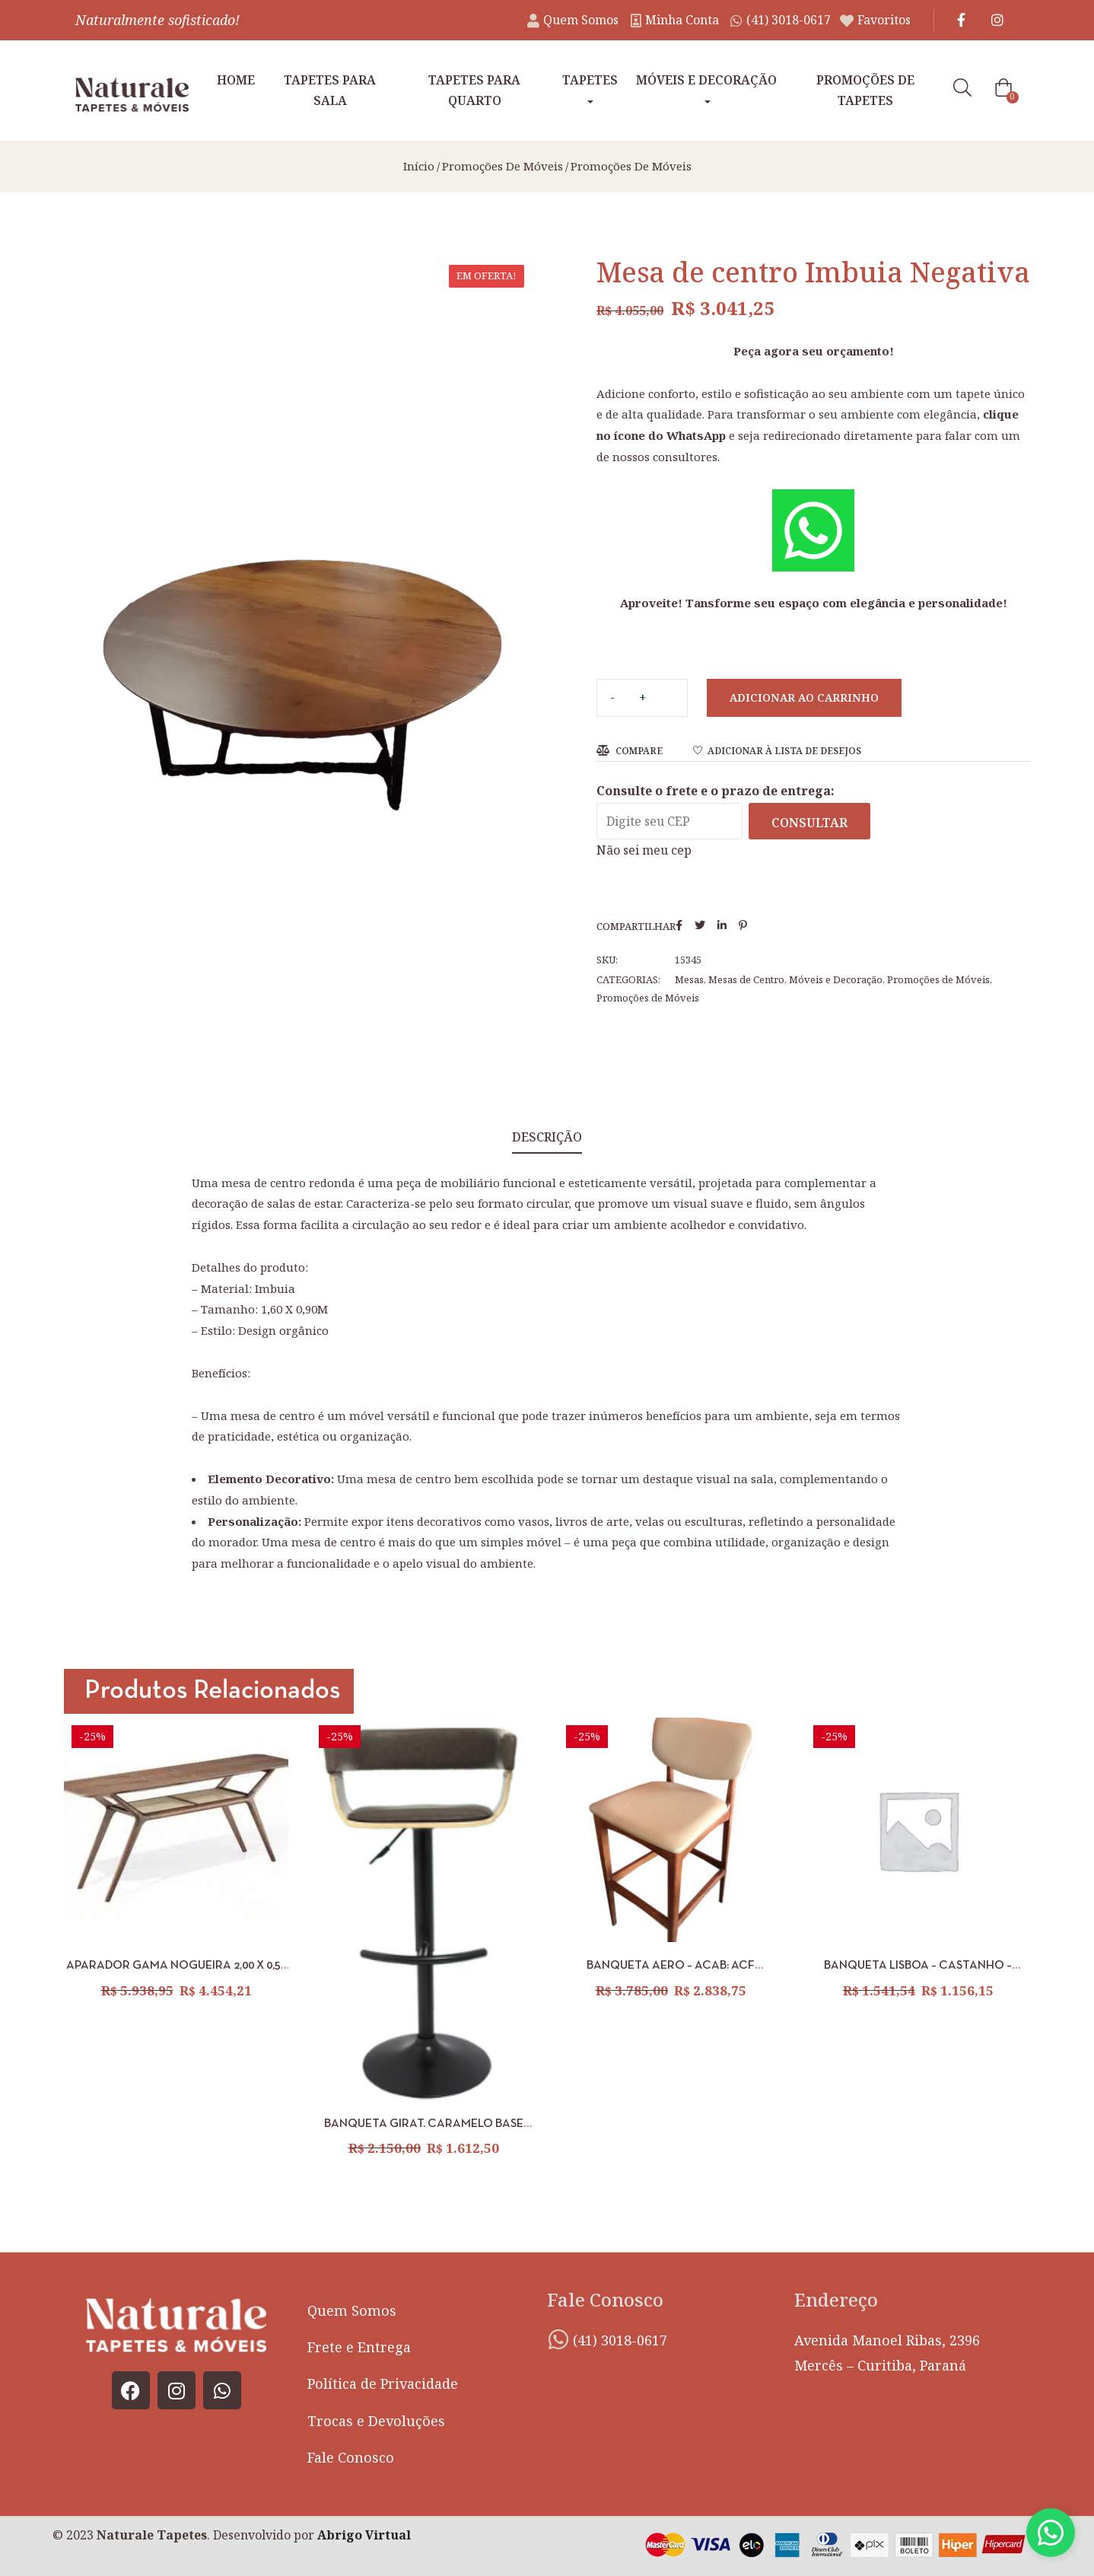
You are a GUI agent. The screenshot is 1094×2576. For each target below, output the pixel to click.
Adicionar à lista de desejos (784, 750)
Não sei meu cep (644, 850)
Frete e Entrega (359, 2347)
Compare (639, 750)
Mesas (689, 979)
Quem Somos (351, 2310)
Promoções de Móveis (502, 166)
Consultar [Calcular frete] (809, 822)
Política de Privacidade (382, 2383)
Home (236, 80)
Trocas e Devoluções (376, 2421)
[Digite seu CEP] (669, 821)
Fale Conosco (350, 2457)
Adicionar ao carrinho (804, 697)
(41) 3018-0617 (620, 2340)
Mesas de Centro (746, 979)
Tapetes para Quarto (474, 90)
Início (418, 166)
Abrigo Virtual (364, 2535)
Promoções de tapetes (865, 90)
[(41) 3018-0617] (558, 2339)
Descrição (547, 1137)
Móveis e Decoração (706, 87)
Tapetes (590, 87)
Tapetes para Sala (330, 90)
